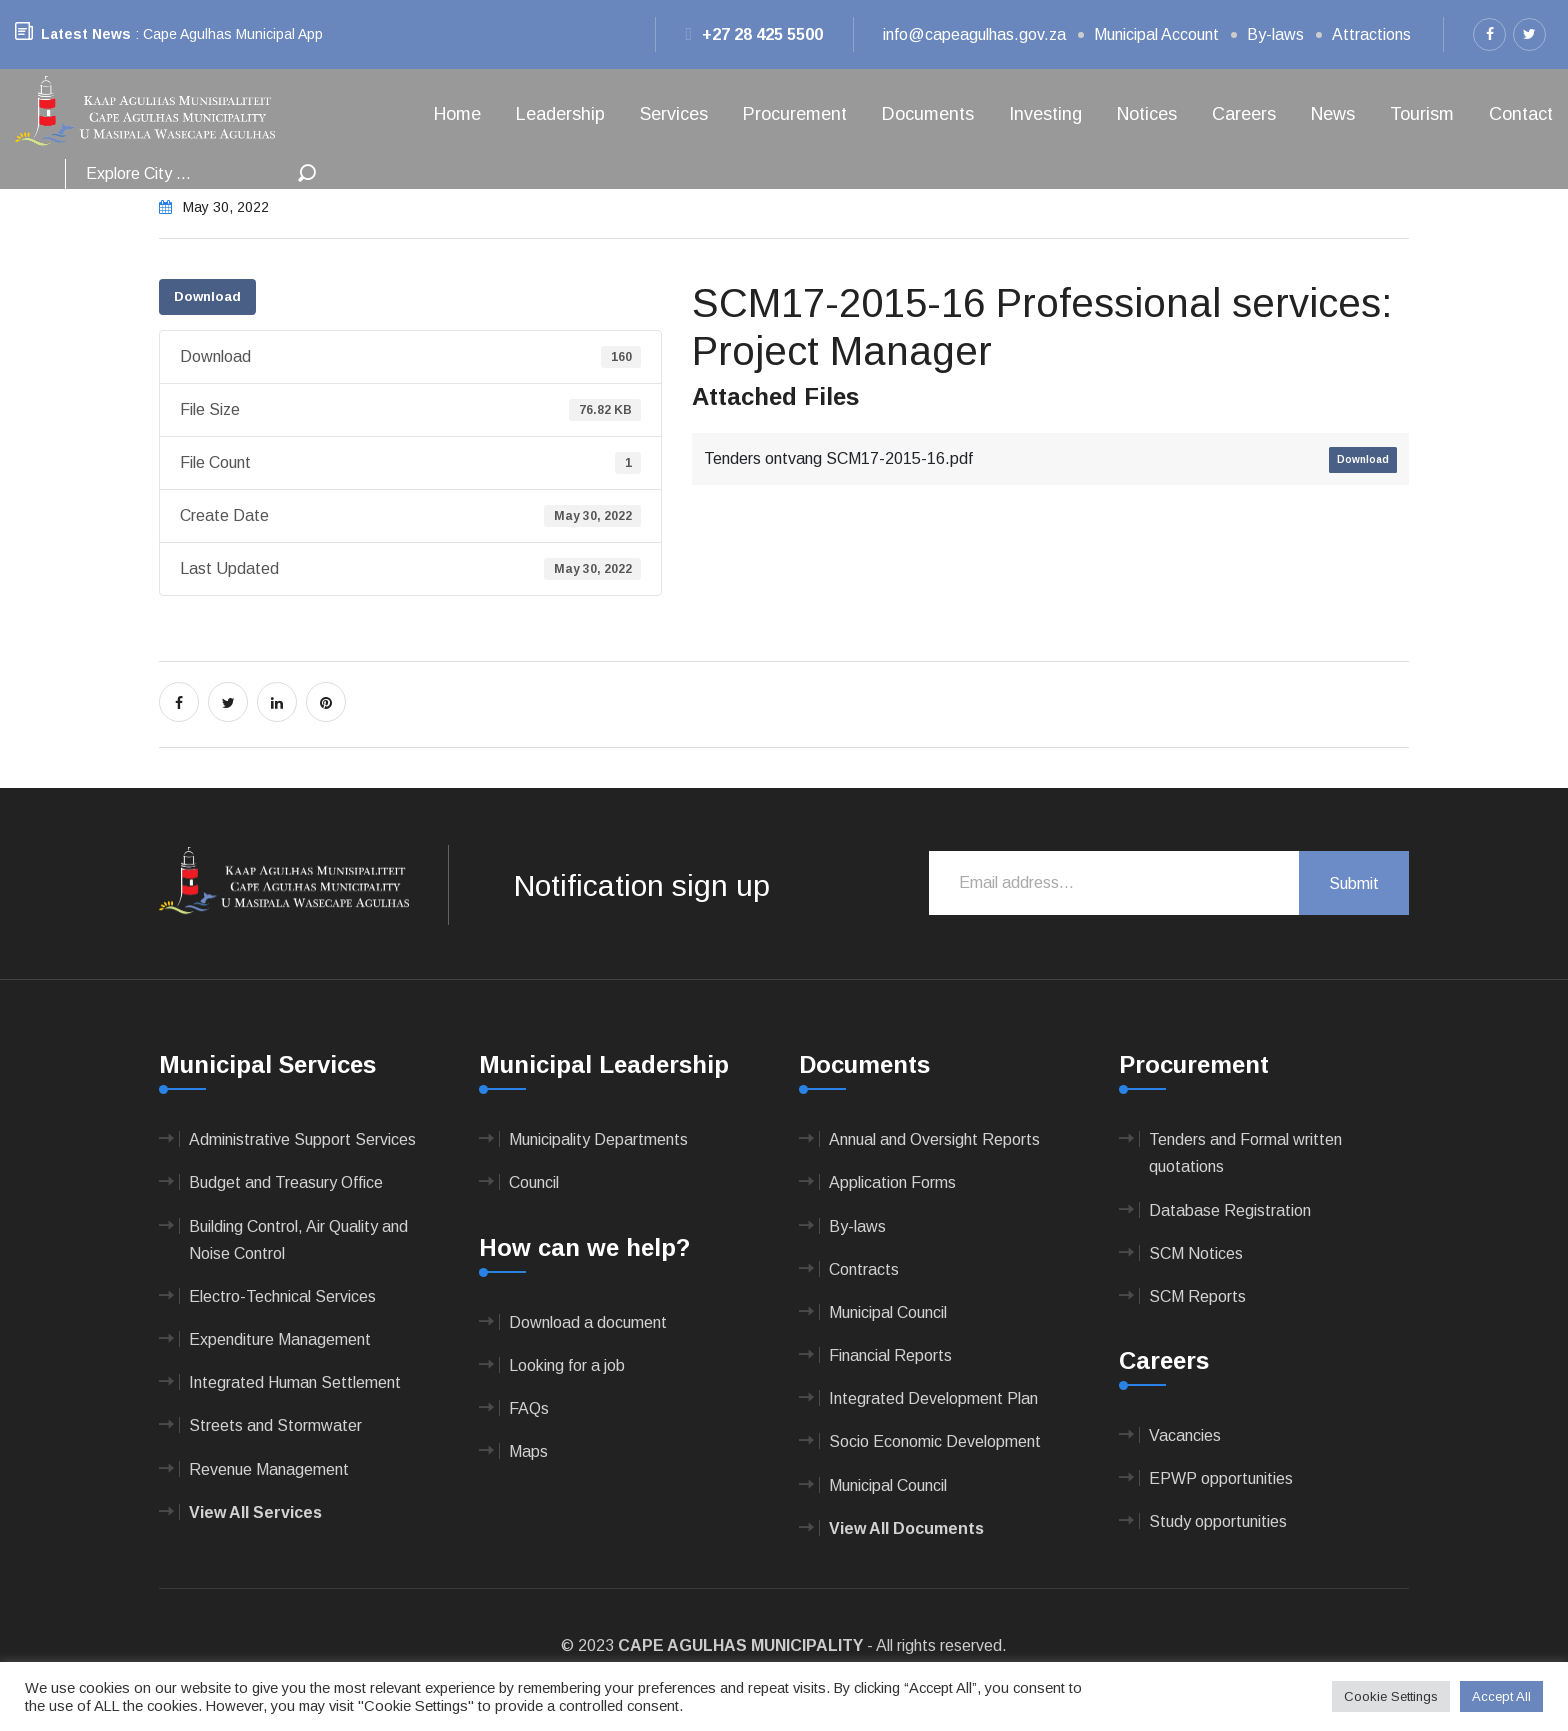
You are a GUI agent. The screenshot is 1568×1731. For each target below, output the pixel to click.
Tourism (1422, 114)
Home (457, 114)
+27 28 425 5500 (754, 34)
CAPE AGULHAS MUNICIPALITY (740, 1645)
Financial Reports (890, 1355)
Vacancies (1185, 1435)
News (1333, 114)
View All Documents (906, 1528)
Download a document (588, 1322)
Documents (928, 114)
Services (674, 114)
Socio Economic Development (935, 1441)
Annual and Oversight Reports (934, 1139)
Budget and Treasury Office (286, 1182)
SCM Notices (1196, 1253)
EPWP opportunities (1221, 1478)
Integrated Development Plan (933, 1398)
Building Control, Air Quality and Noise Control (298, 1240)
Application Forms (892, 1182)
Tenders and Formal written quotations (1245, 1153)
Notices (1147, 114)
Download (207, 296)
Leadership (560, 114)
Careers (1244, 114)
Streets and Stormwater (275, 1425)
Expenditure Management (280, 1339)
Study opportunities (1218, 1521)
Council (534, 1182)
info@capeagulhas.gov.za (974, 34)
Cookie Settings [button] (1391, 1696)
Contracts (864, 1269)
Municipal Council (888, 1312)
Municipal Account (1156, 34)
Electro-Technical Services (282, 1296)
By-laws (1275, 34)
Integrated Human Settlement (295, 1382)
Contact (1521, 114)
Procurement (795, 114)
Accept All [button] (1501, 1696)
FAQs (529, 1408)
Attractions (1371, 34)
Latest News (86, 34)
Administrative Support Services (302, 1139)
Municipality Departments (598, 1139)
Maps (528, 1451)
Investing (1045, 114)
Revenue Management (269, 1469)
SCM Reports (1197, 1296)
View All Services (255, 1512)
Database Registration (1230, 1210)
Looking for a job (567, 1365)
